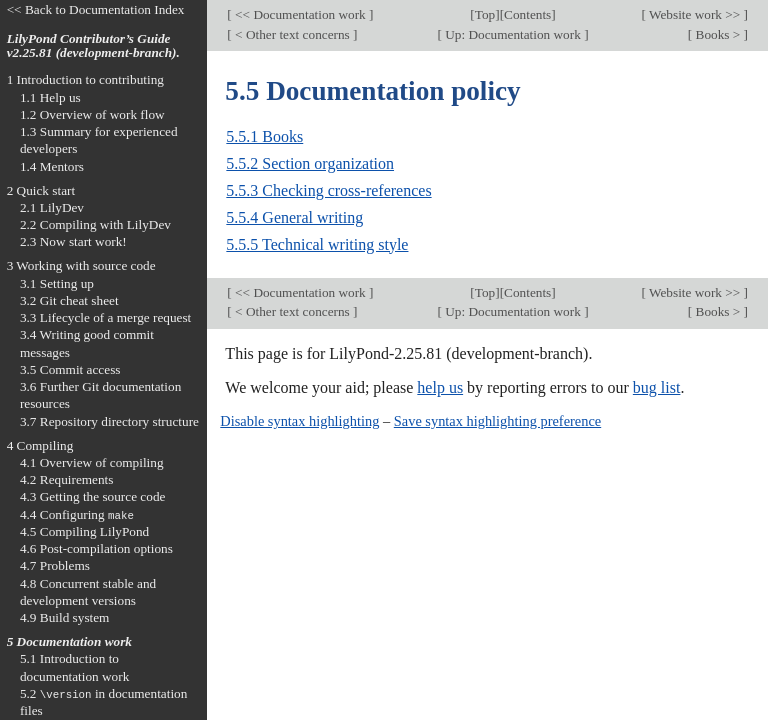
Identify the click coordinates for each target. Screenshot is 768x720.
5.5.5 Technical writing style (317, 244)
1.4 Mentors (52, 166)
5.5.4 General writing (294, 217)
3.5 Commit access (70, 369)
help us (440, 387)
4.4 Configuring (77, 514)
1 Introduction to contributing (85, 79)
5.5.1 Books (264, 136)
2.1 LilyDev (52, 207)
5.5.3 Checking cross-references (328, 190)
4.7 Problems (55, 565)
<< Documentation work (300, 14)
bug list (657, 387)
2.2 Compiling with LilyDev (95, 224)
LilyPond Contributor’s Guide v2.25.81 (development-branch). (93, 46)
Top (485, 14)
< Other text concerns (292, 34)
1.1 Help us (50, 97)
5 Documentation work (69, 641)
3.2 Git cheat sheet (69, 300)
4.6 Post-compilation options (96, 548)
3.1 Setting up (57, 283)
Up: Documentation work (513, 34)
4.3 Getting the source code (93, 496)
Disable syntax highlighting (299, 421)
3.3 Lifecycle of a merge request (105, 317)
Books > (717, 34)
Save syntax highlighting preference (497, 421)
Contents (527, 14)
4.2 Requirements (67, 479)
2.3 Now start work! (73, 241)
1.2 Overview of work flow (92, 114)
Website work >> (695, 14)
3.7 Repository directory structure (109, 421)
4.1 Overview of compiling (92, 462)
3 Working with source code (81, 265)
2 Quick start (41, 190)
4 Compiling (40, 445)
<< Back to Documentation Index (96, 9)
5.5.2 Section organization (310, 163)
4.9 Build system (65, 617)
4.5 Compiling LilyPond (84, 531)
